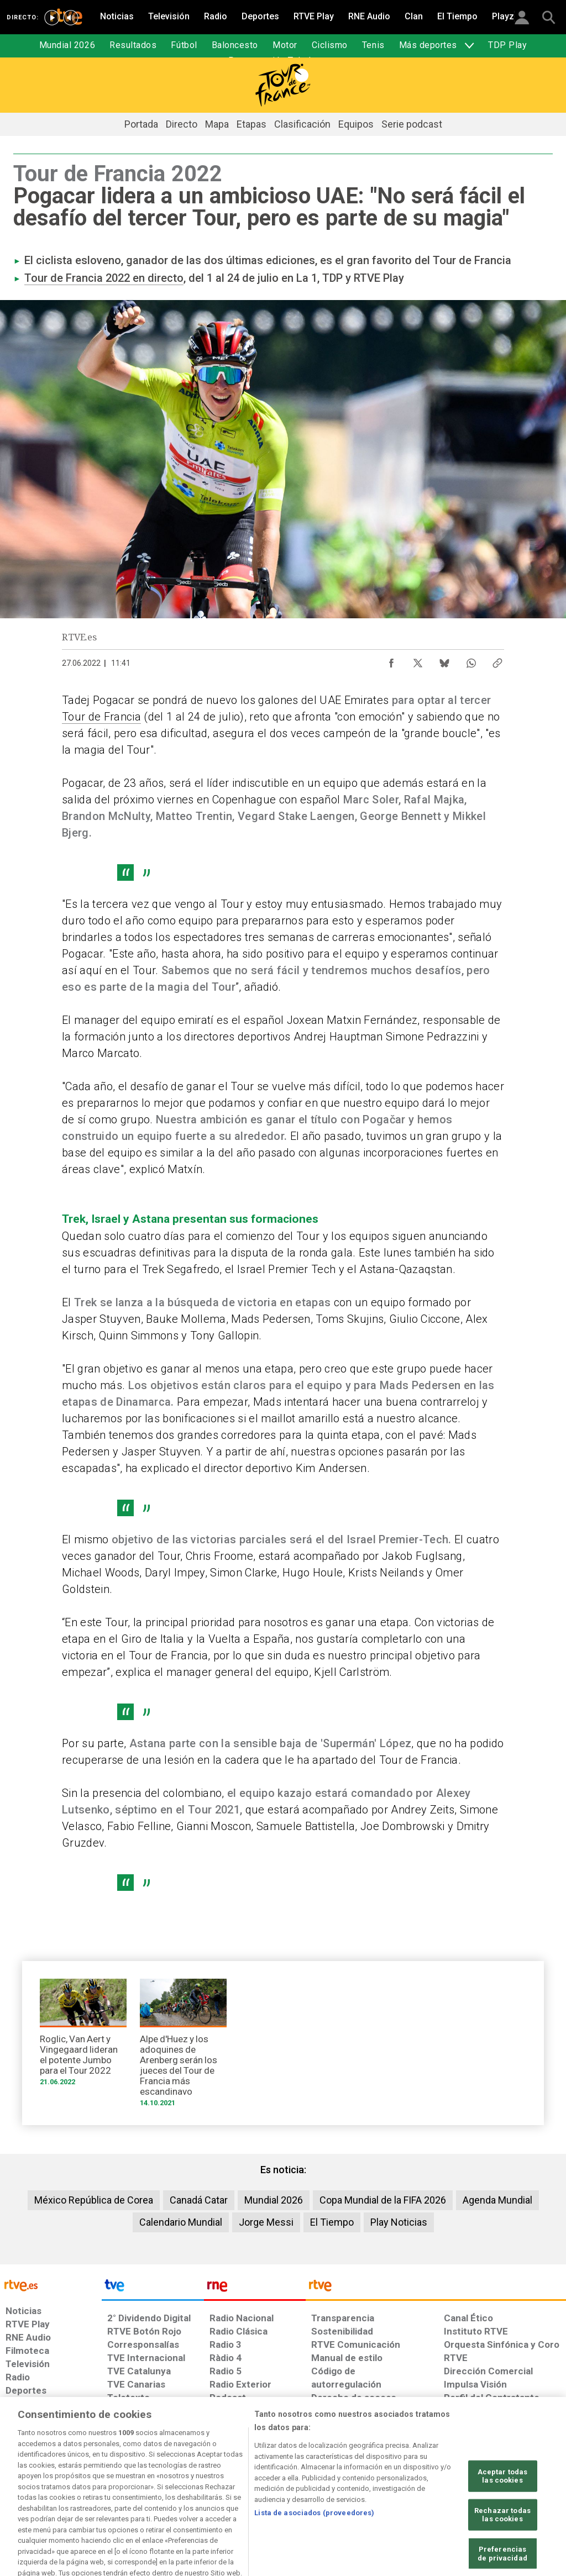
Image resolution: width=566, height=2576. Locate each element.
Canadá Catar (199, 2200)
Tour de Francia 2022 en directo (104, 278)
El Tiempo (332, 2222)
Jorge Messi (266, 2222)
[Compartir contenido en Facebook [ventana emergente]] (391, 660)
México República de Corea (93, 2200)
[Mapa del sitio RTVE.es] (396, 2490)
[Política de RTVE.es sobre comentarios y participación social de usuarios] (517, 2490)
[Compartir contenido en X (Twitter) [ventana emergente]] (418, 660)
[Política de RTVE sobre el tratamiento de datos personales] (94, 2490)
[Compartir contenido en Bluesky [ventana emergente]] (444, 660)
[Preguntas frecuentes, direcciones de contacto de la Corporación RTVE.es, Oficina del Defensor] (443, 2490)
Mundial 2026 (273, 2200)
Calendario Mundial (180, 2222)
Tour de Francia (101, 716)
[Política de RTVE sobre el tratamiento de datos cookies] (181, 2490)
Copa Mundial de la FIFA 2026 (382, 2200)
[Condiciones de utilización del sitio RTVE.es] (23, 2490)
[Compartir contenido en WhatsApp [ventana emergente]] (471, 660)
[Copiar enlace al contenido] (497, 660)
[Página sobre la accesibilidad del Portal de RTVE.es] (342, 2490)
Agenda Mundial (497, 2200)
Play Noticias (398, 2222)
